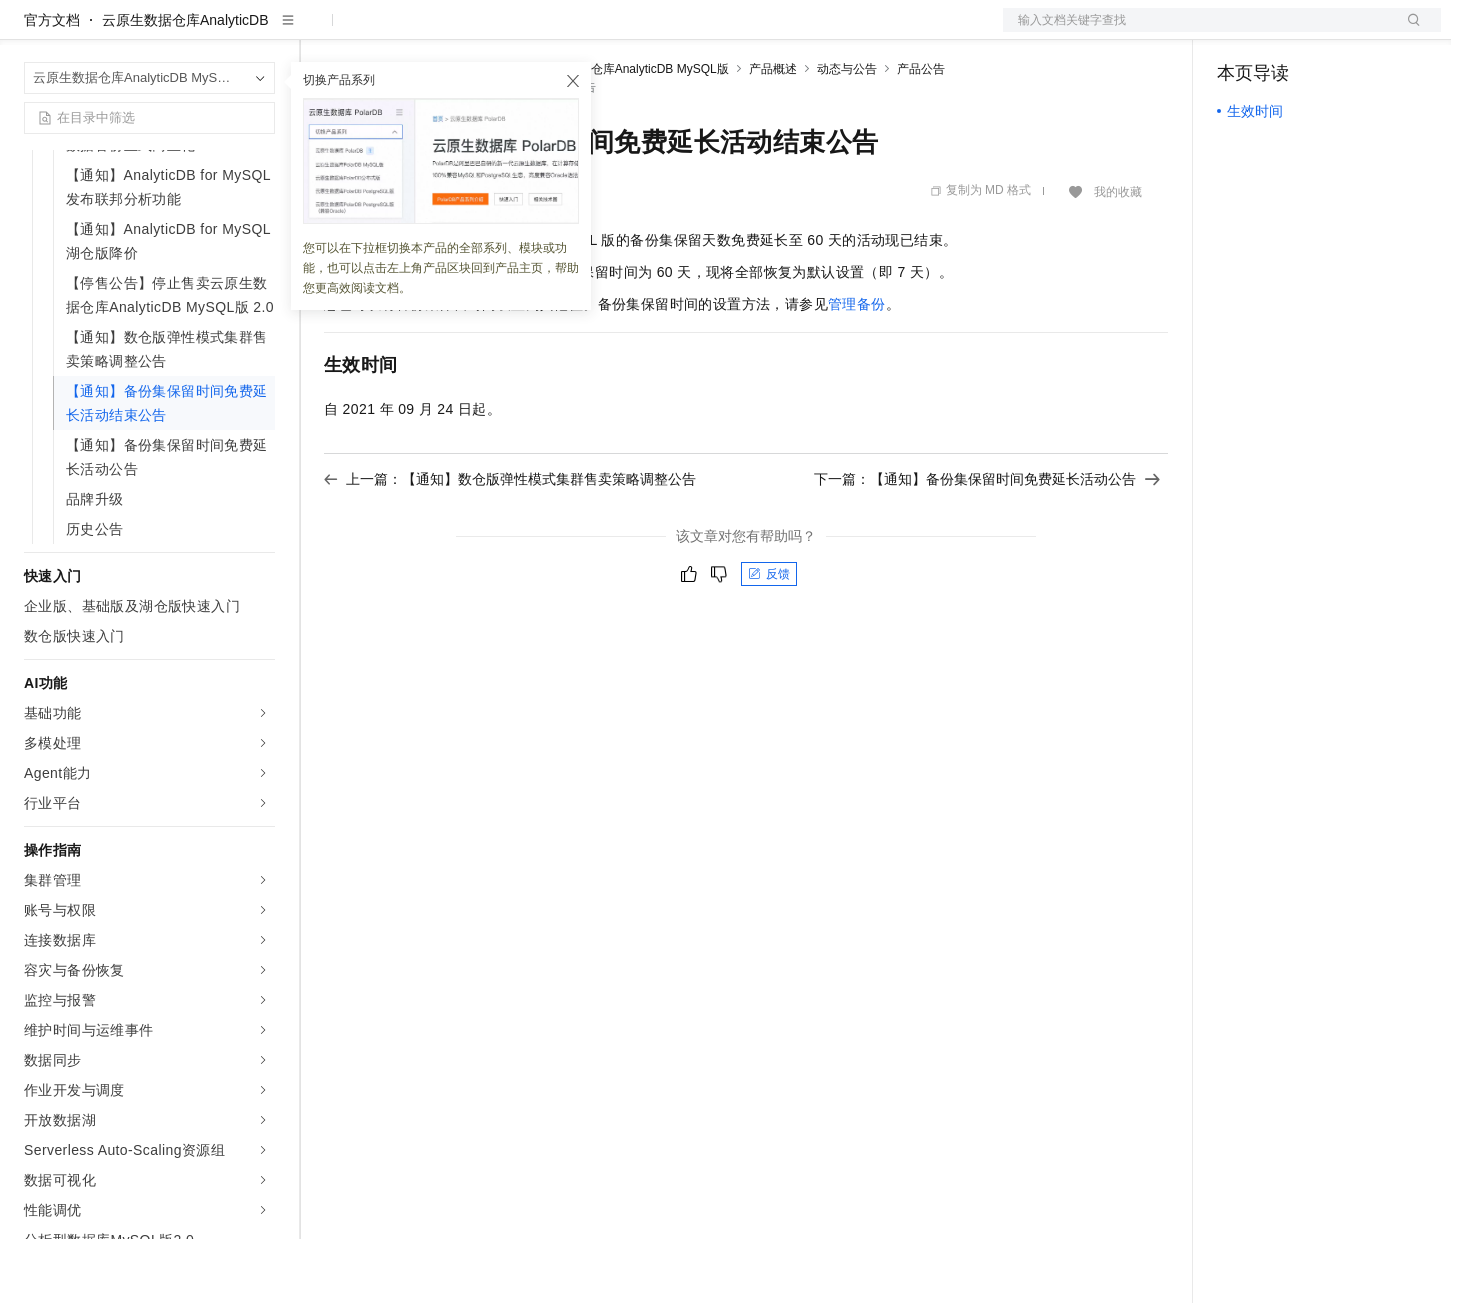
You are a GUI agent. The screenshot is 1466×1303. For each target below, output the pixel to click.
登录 (1408, 32)
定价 (432, 32)
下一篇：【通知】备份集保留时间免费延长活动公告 (987, 543)
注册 (1335, 32)
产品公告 (921, 133)
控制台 (1287, 32)
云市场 (487, 32)
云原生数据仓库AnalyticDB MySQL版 (630, 133)
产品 (260, 32)
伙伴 (542, 32)
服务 (590, 32)
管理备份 (857, 368)
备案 (1239, 32)
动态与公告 (847, 133)
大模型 (205, 32)
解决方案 (322, 32)
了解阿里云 (659, 32)
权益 (384, 32)
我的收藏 (1118, 256)
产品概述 (773, 133)
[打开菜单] (32, 32)
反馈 (769, 638)
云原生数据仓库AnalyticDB (185, 84)
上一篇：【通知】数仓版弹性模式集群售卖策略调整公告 (510, 543)
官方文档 (52, 84)
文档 (1197, 32)
